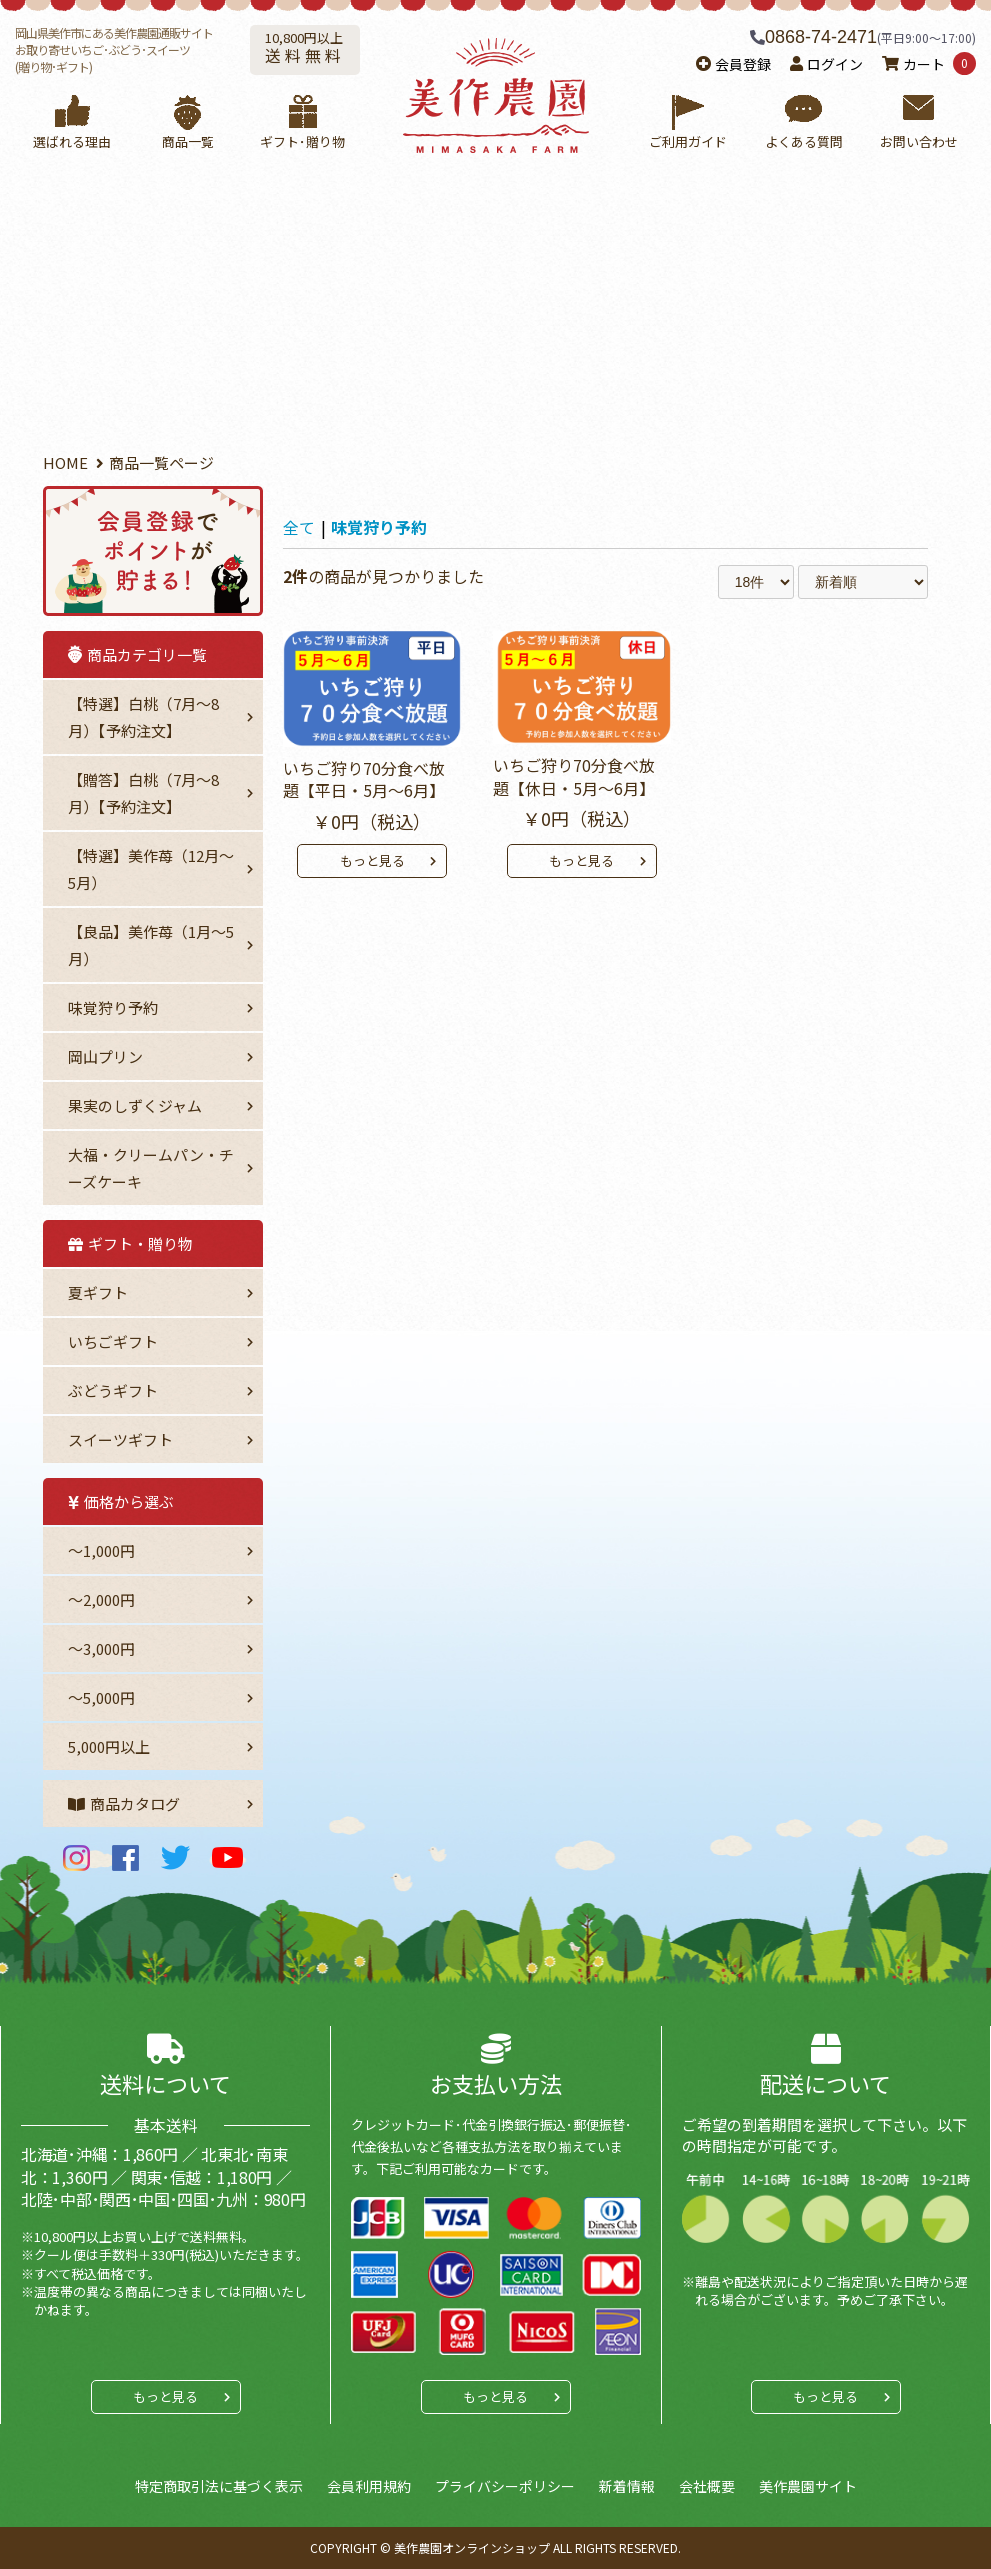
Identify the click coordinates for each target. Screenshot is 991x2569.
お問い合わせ (918, 123)
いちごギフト (113, 1341)
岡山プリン (105, 1056)
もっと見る (372, 860)
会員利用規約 (369, 2486)
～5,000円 (101, 1697)
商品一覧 (187, 123)
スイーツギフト (120, 1439)
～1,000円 (101, 1550)
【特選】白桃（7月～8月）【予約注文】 (143, 717)
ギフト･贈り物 (302, 123)
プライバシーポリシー (505, 2486)
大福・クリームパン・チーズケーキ (151, 1168)
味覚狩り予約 (113, 1007)
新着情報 (627, 2486)
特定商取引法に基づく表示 (219, 2486)
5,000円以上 (109, 1746)
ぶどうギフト (113, 1390)
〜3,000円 (101, 1648)
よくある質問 (803, 123)
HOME (65, 462)
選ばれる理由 (72, 123)
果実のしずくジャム (135, 1105)
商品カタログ (124, 1803)
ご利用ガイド (688, 123)
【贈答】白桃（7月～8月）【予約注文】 (143, 793)
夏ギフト (98, 1292)
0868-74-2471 (821, 37)
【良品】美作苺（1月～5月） (151, 945)
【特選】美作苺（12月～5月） (151, 869)
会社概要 (707, 2486)
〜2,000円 (101, 1599)
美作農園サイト (808, 2486)
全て (299, 527)
